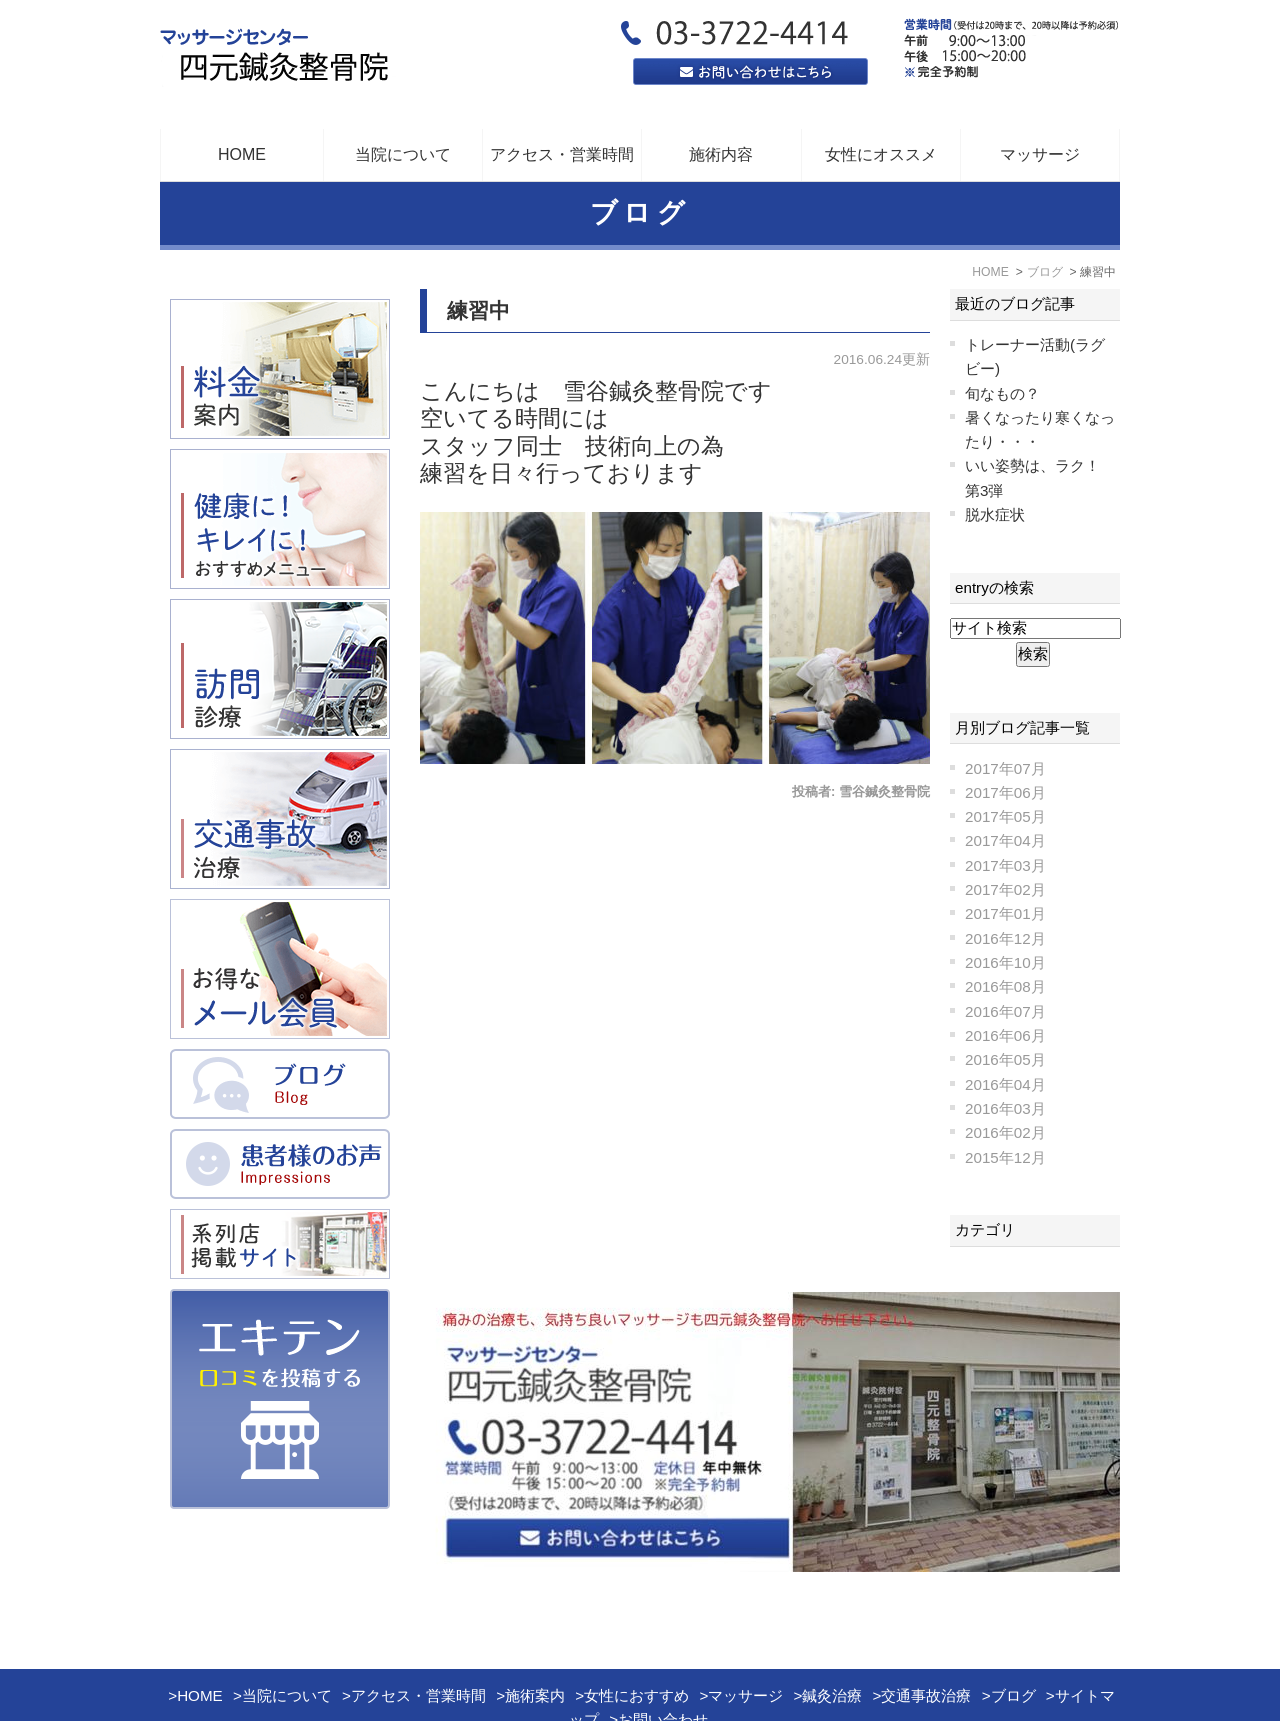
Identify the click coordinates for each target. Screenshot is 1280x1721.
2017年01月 (1005, 913)
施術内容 (721, 154)
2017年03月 (1005, 865)
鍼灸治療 (832, 1644)
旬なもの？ (1002, 393)
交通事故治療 (926, 1644)
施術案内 (535, 1644)
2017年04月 (1005, 840)
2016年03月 (1005, 1108)
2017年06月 (1005, 792)
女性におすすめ (636, 1644)
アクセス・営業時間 (562, 154)
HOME (242, 154)
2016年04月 (1005, 1084)
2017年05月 (1005, 816)
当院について (287, 1644)
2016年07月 (1005, 1011)
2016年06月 (1005, 1035)
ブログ (1013, 1644)
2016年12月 (1005, 938)
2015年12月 (1005, 1157)
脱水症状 (995, 514)
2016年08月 (1005, 986)
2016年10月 (1005, 962)
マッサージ (1040, 154)
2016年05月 (1005, 1059)
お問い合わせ (663, 1668)
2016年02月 (1005, 1132)
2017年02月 (1005, 889)
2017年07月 (1005, 768)
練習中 (478, 310)
